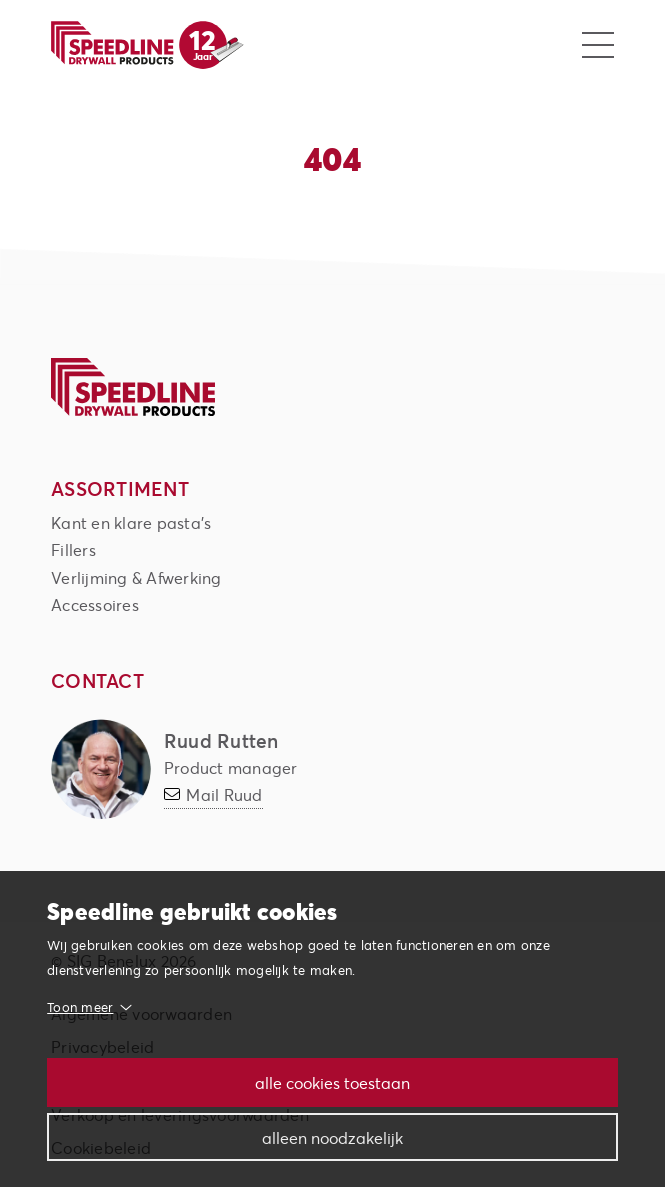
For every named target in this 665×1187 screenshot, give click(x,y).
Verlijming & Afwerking (136, 577)
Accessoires (95, 604)
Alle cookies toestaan (332, 1082)
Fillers (73, 549)
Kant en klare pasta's (131, 522)
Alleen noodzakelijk (332, 1137)
